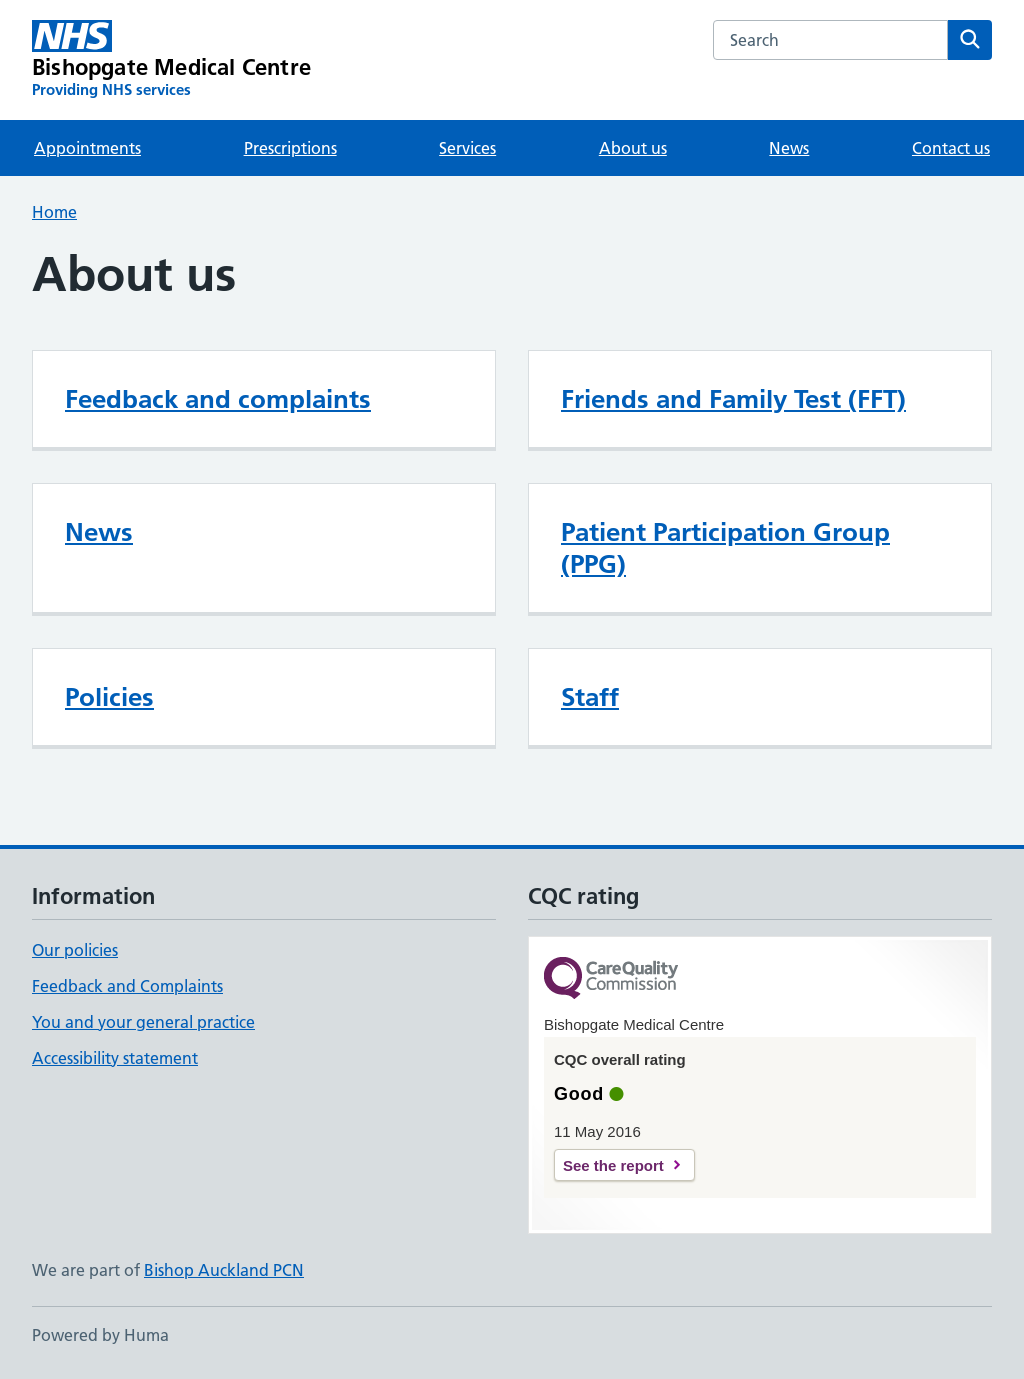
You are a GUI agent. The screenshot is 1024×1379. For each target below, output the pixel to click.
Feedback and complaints (218, 399)
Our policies (75, 950)
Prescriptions (290, 148)
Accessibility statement (115, 1058)
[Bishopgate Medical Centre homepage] (171, 60)
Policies (109, 697)
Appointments (87, 148)
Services (467, 148)
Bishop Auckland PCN (224, 1270)
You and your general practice (143, 1022)
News (789, 148)
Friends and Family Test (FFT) (733, 399)
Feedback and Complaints (127, 986)
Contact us (951, 148)
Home (54, 212)
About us (633, 148)
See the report (613, 1165)
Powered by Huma (100, 1335)
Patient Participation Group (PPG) (725, 548)
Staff (590, 697)
